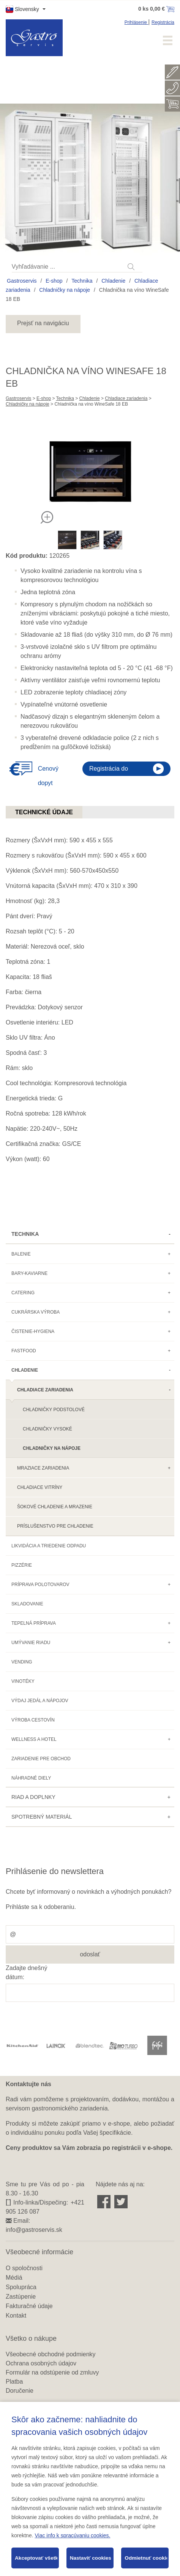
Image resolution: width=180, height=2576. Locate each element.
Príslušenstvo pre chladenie (55, 1526)
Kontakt (16, 2315)
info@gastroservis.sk (34, 2230)
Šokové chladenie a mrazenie (54, 1506)
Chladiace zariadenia (126, 398)
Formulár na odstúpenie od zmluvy (52, 2372)
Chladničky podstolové (54, 1409)
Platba (14, 2381)
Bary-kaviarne (29, 1273)
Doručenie (19, 2390)
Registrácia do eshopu (108, 770)
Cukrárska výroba (35, 1312)
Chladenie (113, 281)
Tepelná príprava (33, 1623)
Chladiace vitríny (39, 1487)
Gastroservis (22, 281)
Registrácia (163, 22)
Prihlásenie (136, 22)
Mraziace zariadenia (43, 1468)
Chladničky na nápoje (64, 290)
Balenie (21, 1254)
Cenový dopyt (48, 775)
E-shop (54, 281)
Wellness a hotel (34, 1739)
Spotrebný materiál (41, 1817)
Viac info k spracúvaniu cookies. (72, 2535)
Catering (23, 1292)
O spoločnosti (24, 2268)
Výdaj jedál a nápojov (39, 1700)
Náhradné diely (31, 1778)
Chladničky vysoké (47, 1429)
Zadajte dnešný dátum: (26, 1972)
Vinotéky (23, 1681)
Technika (81, 281)
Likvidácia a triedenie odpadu (48, 1545)
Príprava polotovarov (40, 1584)
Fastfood (23, 1350)
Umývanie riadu (30, 1642)
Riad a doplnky (33, 1797)
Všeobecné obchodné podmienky (51, 2354)
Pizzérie (21, 1565)
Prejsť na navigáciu (43, 323)
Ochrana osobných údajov (41, 2363)
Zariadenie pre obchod (41, 1758)
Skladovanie (27, 1604)
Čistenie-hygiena (32, 1331)
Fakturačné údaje (29, 2306)
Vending (21, 1662)
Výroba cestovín (33, 1720)
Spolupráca (21, 2287)
